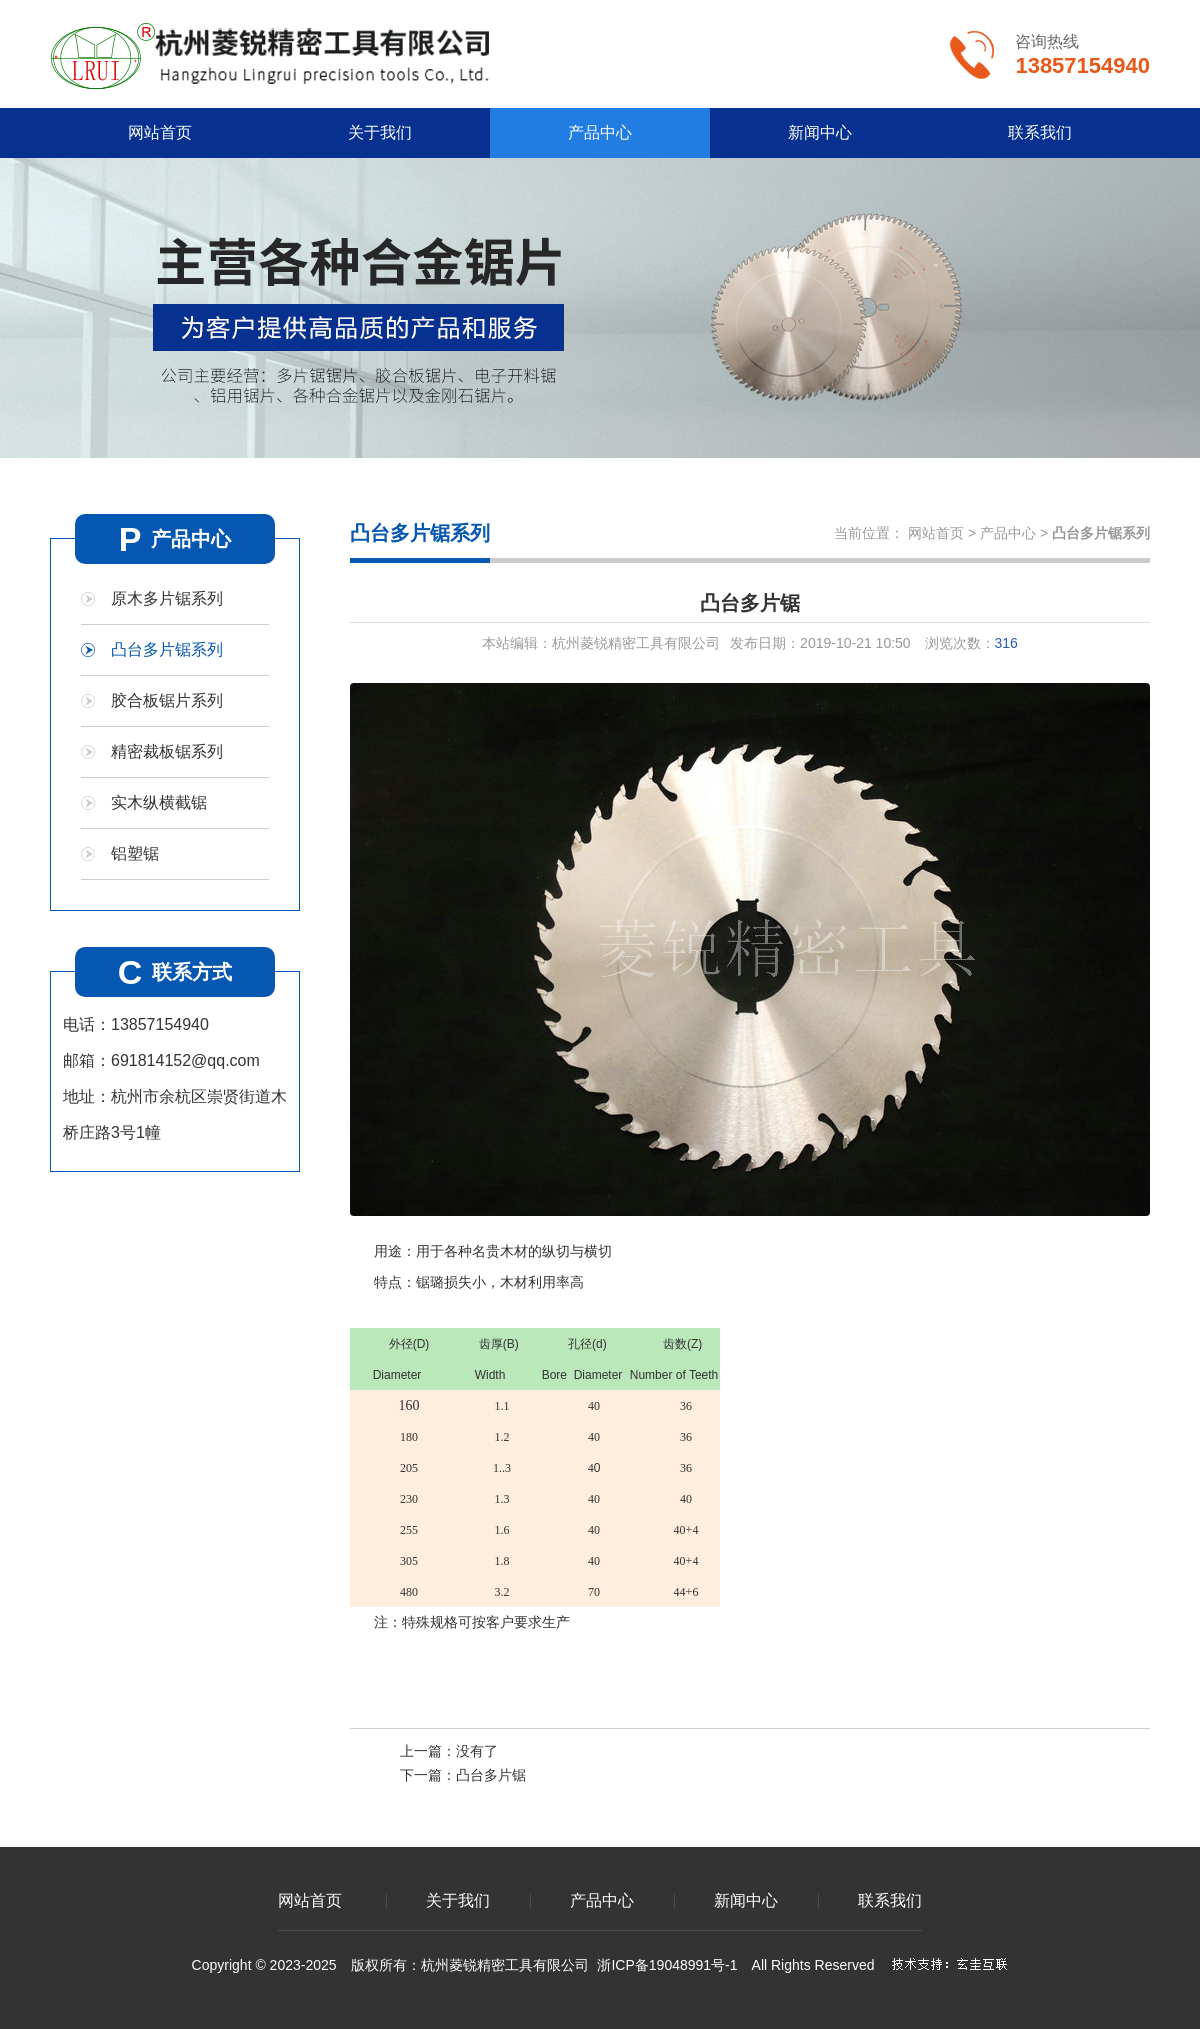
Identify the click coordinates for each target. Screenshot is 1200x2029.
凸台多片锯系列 (167, 649)
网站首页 (160, 132)
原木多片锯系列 (167, 598)
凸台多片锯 (491, 1775)
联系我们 (1040, 132)
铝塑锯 (135, 853)
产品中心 (600, 132)
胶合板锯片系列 (167, 700)
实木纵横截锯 (159, 802)
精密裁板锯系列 (167, 751)
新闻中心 (820, 132)
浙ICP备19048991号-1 (667, 1965)
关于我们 (380, 132)
